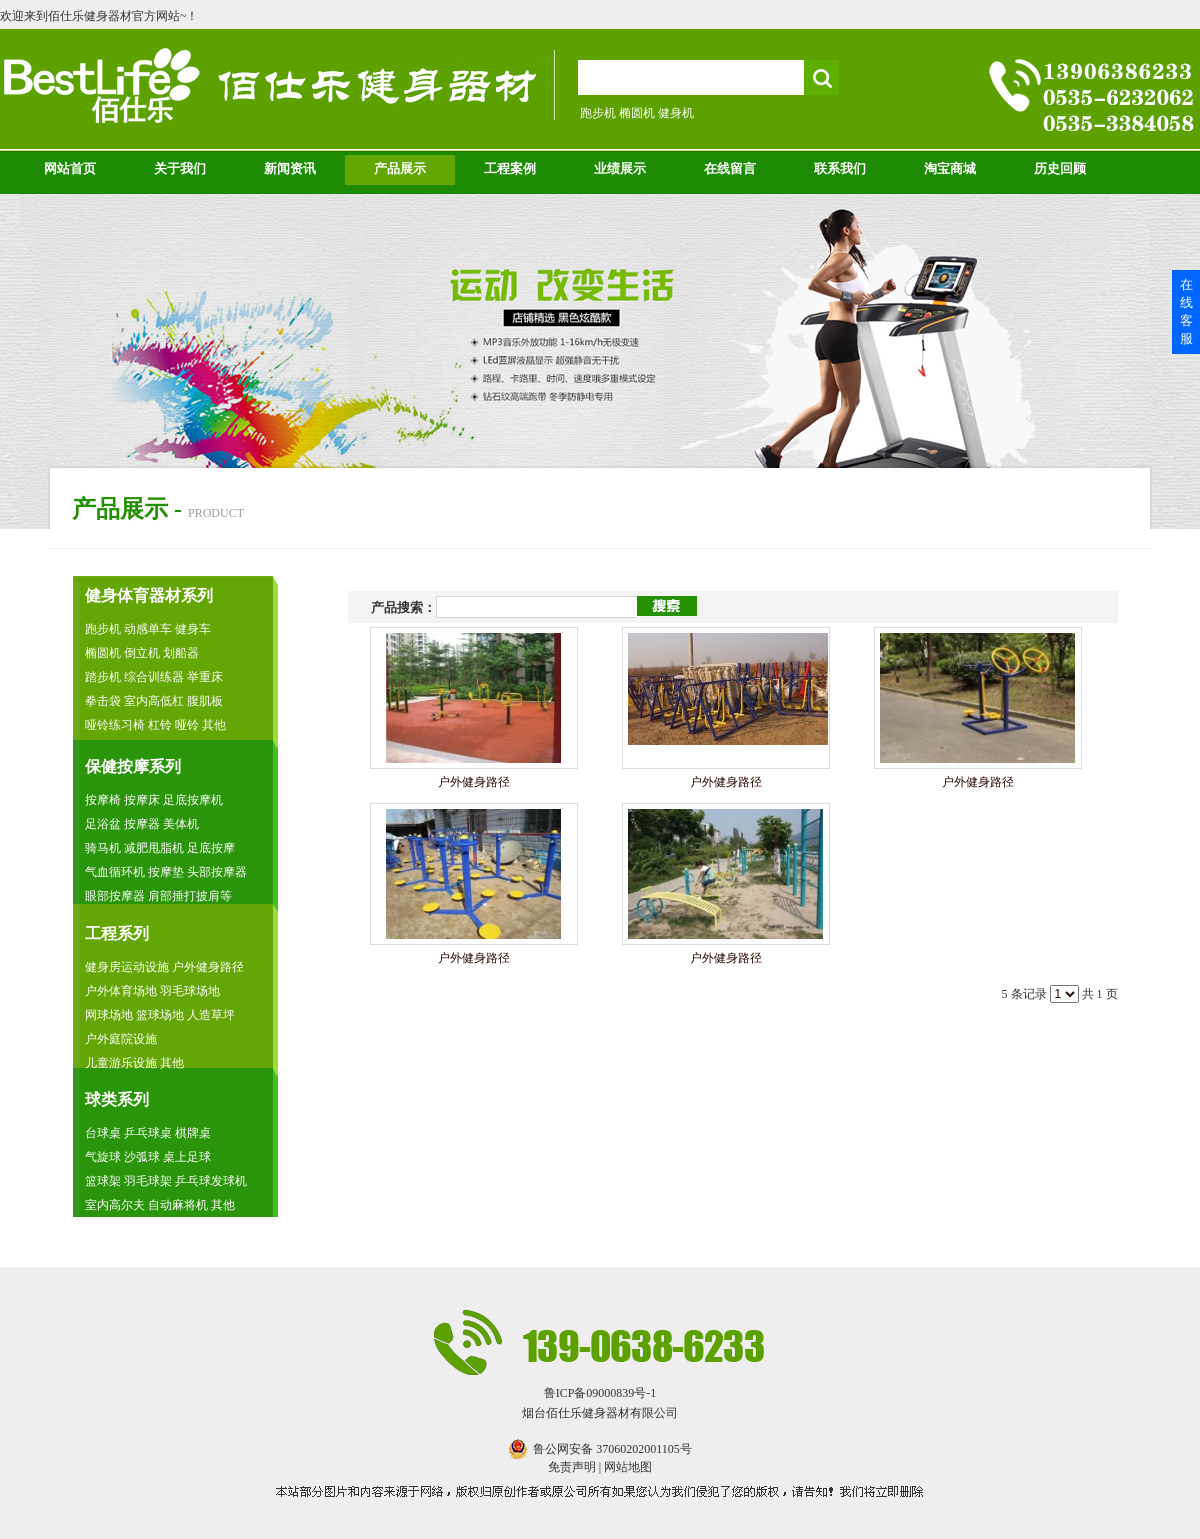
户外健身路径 (208, 967)
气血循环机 (115, 872)
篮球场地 (160, 1015)
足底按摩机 (193, 800)
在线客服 (1186, 311)
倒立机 (142, 653)
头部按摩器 (217, 872)
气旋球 (104, 1157)
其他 (214, 725)
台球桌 (103, 1133)
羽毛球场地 (190, 991)
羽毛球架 (148, 1181)
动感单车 (149, 629)
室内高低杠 (154, 701)
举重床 (205, 677)
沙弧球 (142, 1157)
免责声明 (572, 1467)
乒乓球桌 (148, 1133)
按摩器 (143, 824)
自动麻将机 (179, 1205)
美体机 (181, 824)
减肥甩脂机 (155, 848)
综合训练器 (154, 677)
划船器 (181, 653)
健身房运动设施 (128, 967)
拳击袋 (103, 701)
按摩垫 (167, 872)
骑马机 (104, 848)
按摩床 (143, 800)
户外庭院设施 (121, 1039)
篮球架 (103, 1181)
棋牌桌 (193, 1133)
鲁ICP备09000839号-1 (600, 1393)
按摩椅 (104, 800)
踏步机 (104, 677)
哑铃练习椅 (115, 725)
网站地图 (628, 1467)
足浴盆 (104, 824)
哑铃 (187, 725)
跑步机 (103, 629)
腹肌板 (205, 701)
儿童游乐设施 (121, 1063)
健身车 (193, 629)
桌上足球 (187, 1157)
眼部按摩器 (116, 896)
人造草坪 (211, 1015)
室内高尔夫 (116, 1205)
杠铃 (161, 725)
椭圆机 (103, 653)
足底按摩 (211, 848)
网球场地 (109, 1015)
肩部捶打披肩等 (190, 896)
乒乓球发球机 (211, 1181)
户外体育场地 (121, 991)
